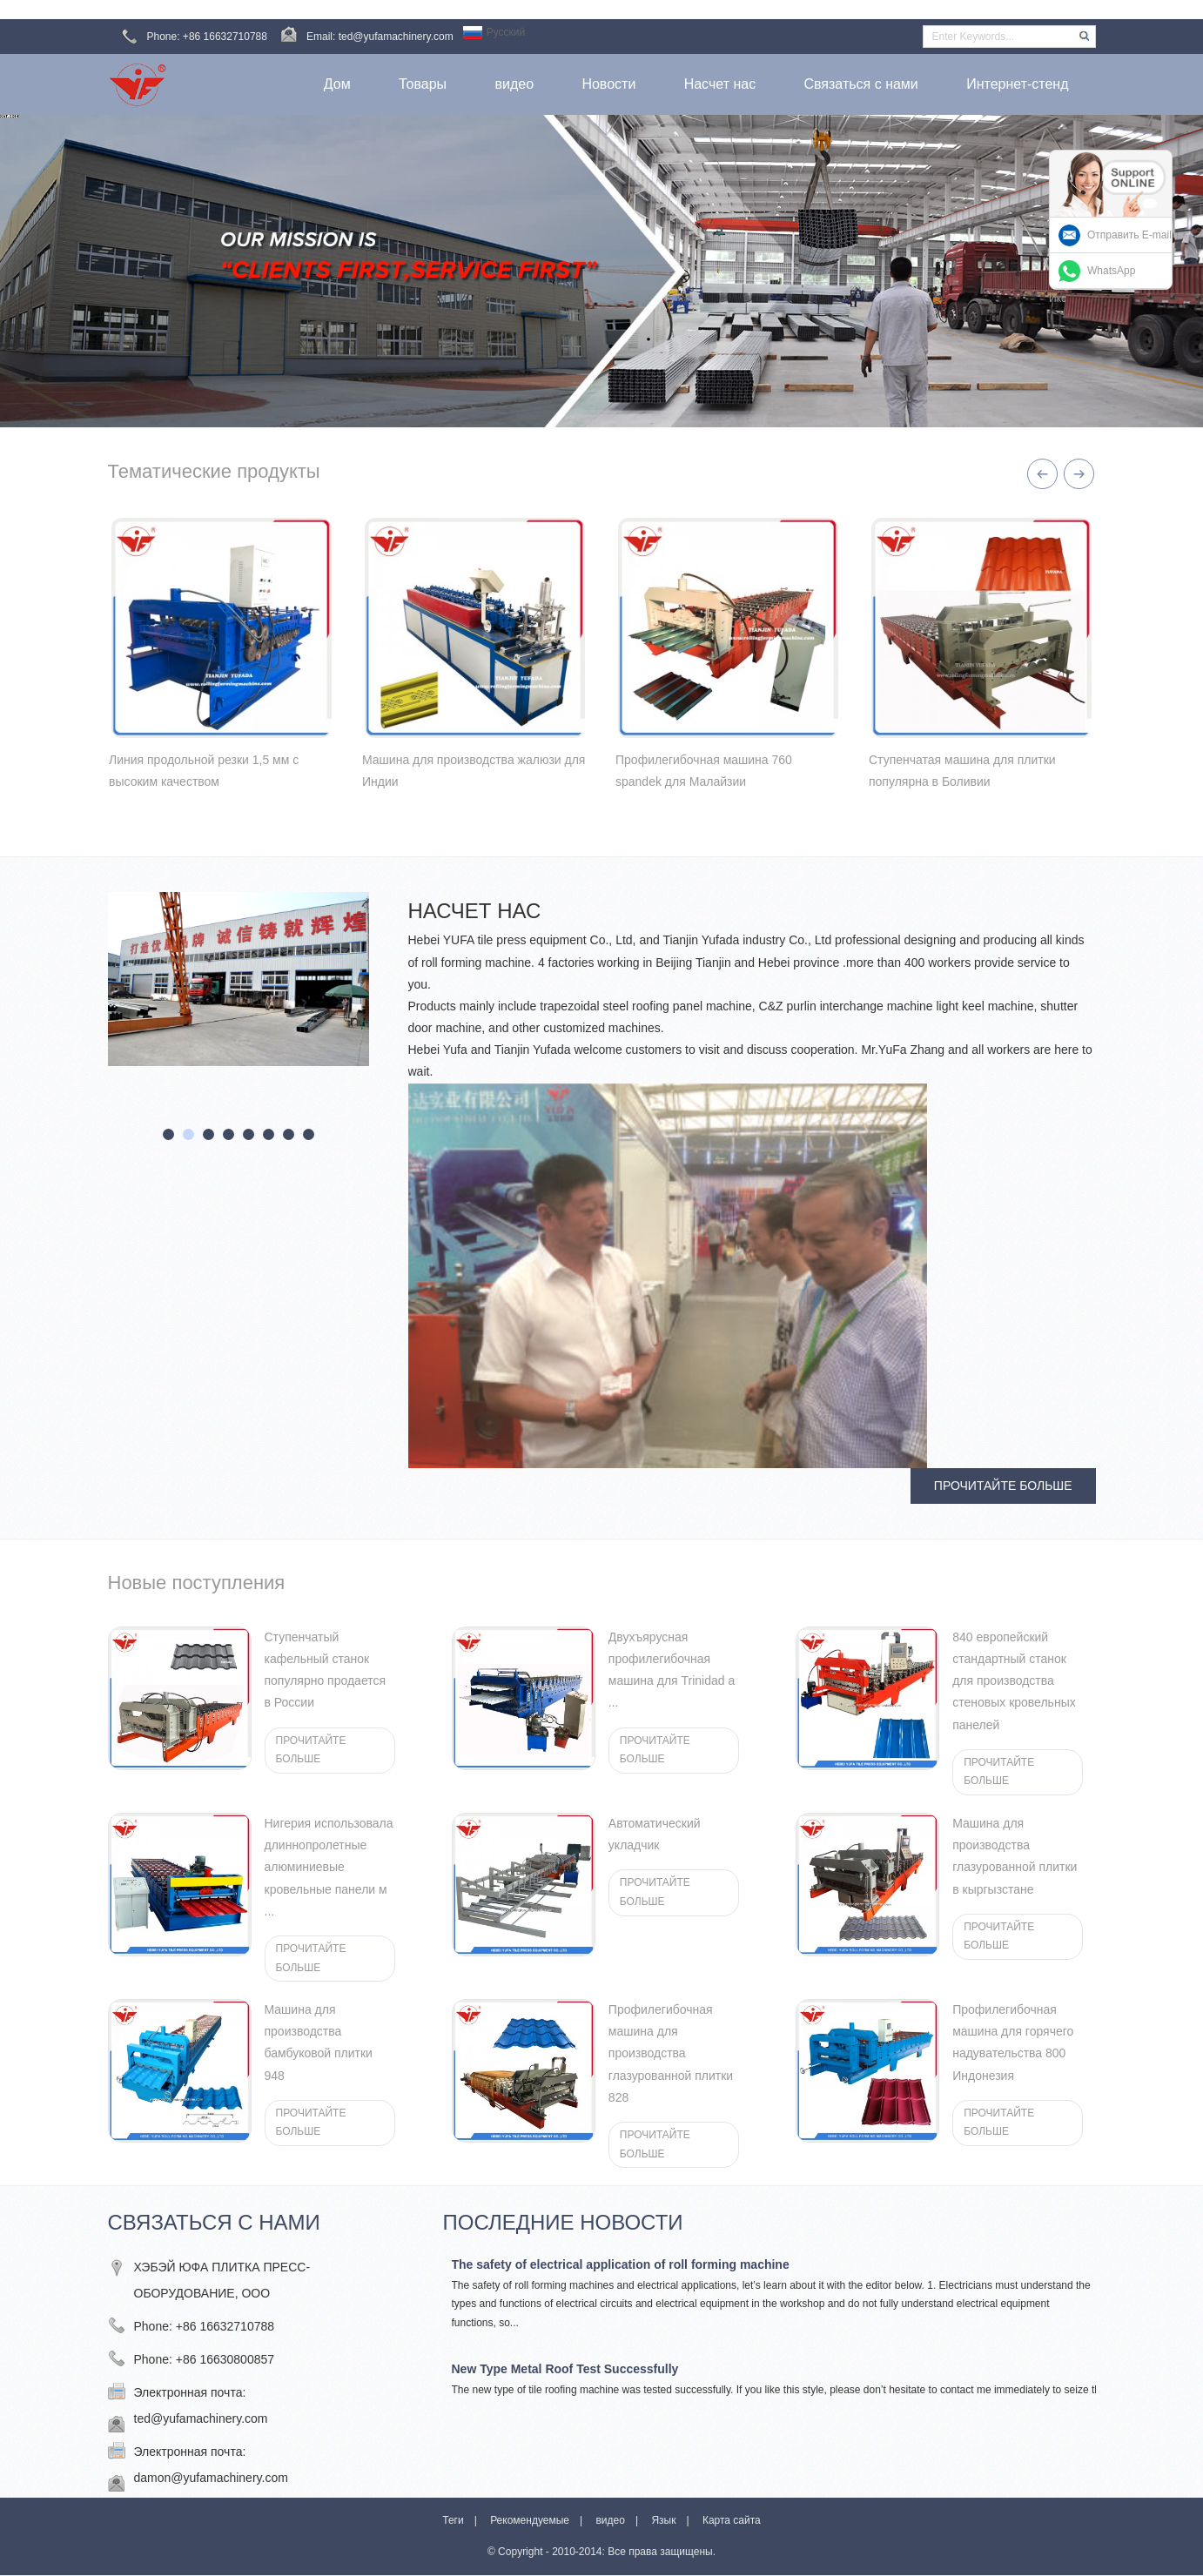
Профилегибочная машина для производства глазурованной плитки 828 (670, 2053)
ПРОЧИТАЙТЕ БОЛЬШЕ (1003, 1486)
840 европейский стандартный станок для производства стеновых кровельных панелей (1014, 1681)
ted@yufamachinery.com (201, 2418)
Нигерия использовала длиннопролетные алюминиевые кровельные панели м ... (329, 1867)
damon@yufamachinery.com (211, 2478)
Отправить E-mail (1129, 235)
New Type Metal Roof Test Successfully (565, 2369)
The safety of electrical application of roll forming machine (621, 2264)
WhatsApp (1111, 271)
